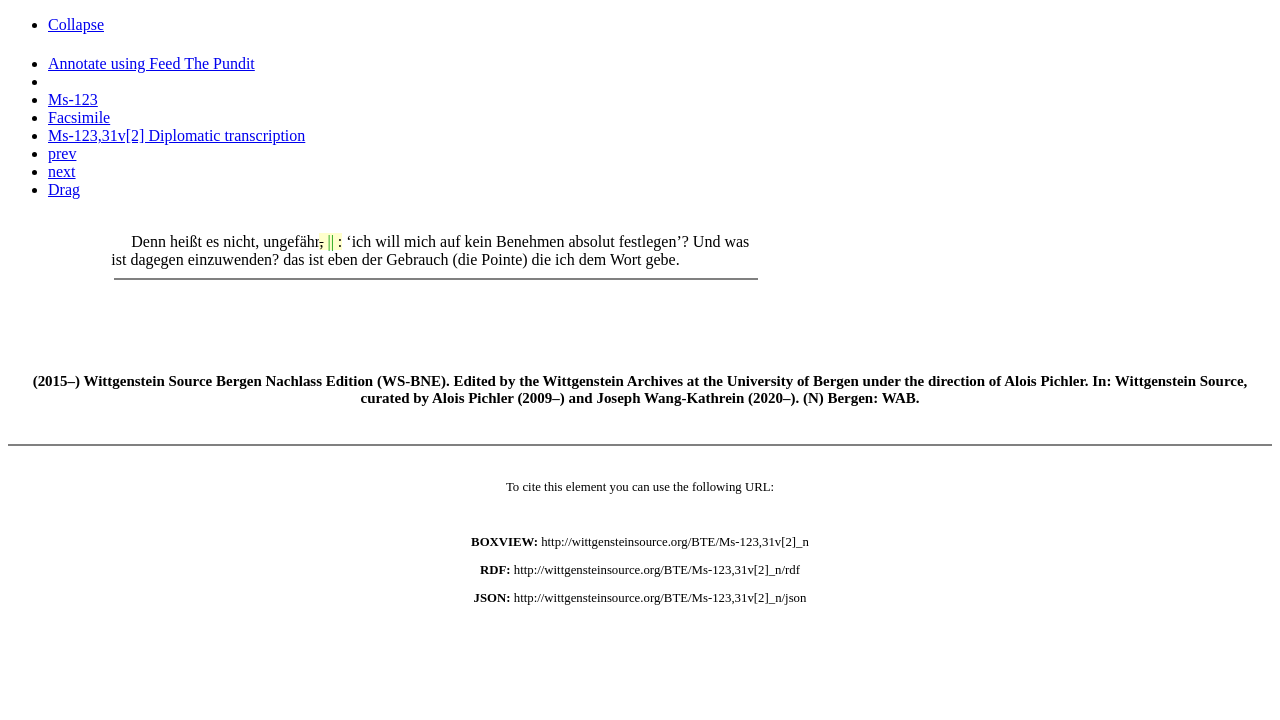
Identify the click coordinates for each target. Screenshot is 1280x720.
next (62, 171)
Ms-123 (73, 99)
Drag (64, 189)
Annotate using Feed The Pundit (151, 63)
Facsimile (79, 117)
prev (62, 153)
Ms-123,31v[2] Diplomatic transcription (176, 135)
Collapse (76, 24)
